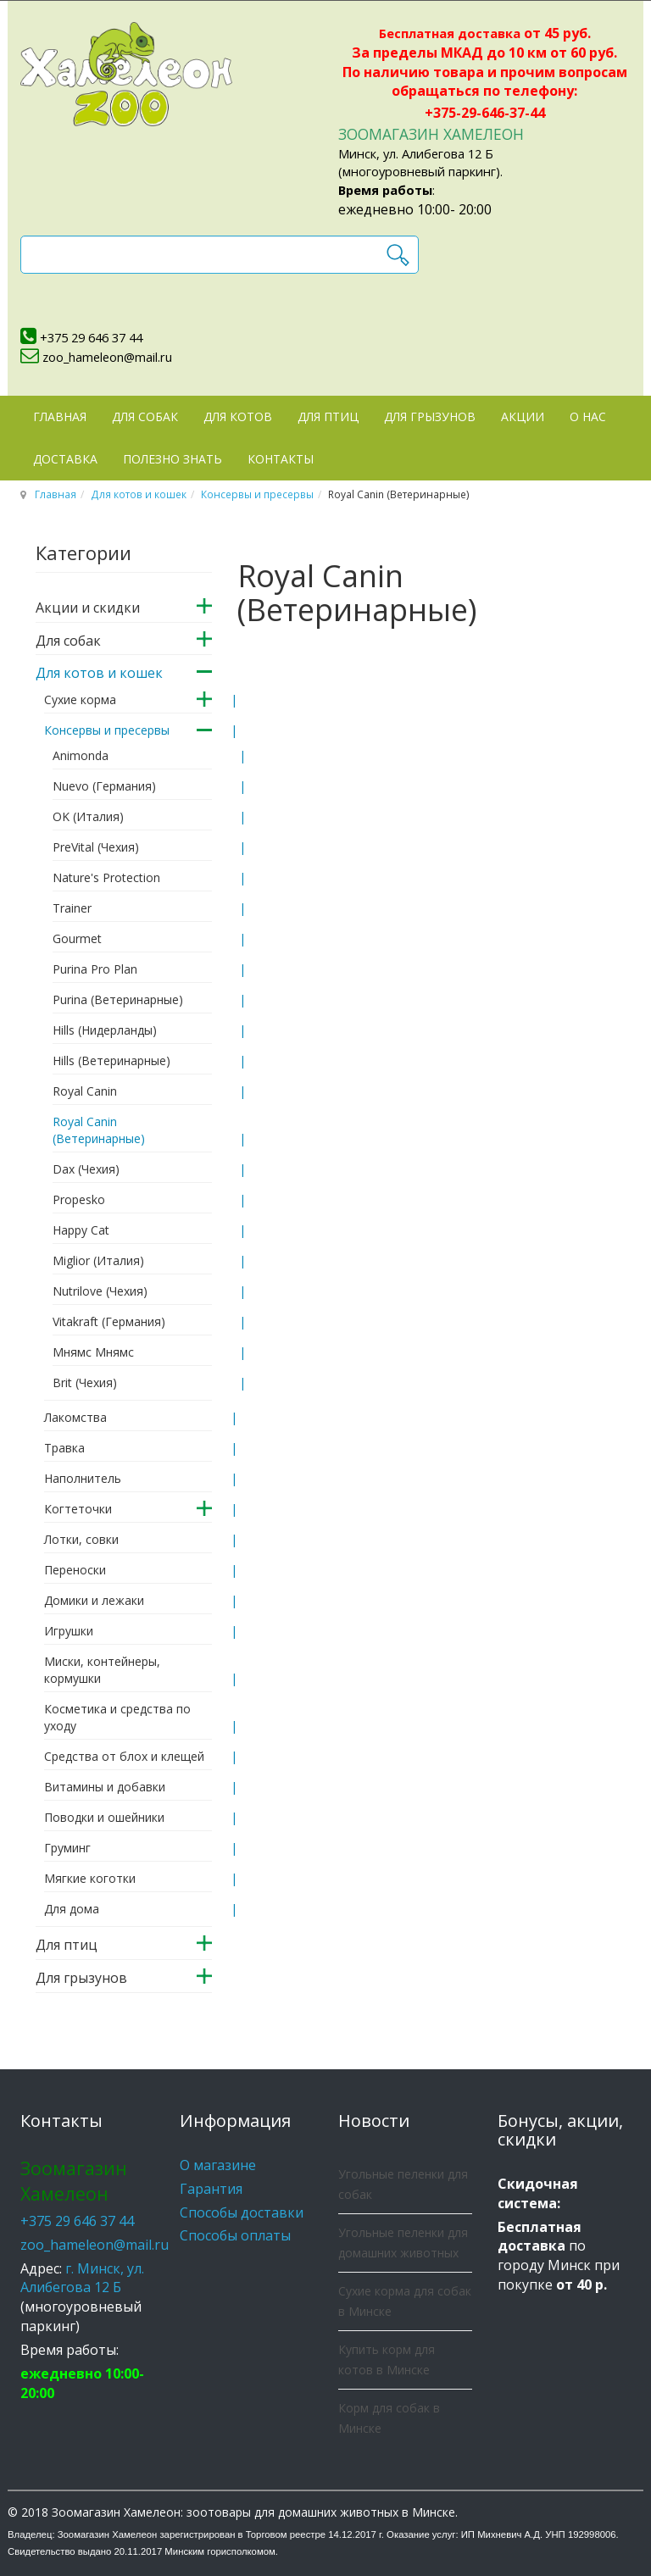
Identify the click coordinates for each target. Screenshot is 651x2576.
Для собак (145, 416)
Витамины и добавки (104, 1787)
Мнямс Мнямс (93, 1352)
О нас (588, 416)
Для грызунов (430, 416)
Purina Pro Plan (95, 969)
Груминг (67, 1848)
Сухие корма (80, 699)
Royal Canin (85, 1091)
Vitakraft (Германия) (109, 1321)
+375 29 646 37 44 (91, 337)
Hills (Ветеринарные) (111, 1060)
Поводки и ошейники (104, 1817)
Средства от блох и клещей (124, 1756)
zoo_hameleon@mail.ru (107, 356)
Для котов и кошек (138, 494)
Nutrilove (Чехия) (100, 1291)
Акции (522, 416)
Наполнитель (82, 1478)
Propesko (79, 1199)
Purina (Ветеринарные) (118, 999)
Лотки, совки (81, 1539)
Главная (59, 416)
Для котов (237, 416)
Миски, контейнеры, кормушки (102, 1669)
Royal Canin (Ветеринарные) (99, 1129)
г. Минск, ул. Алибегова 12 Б (82, 2278)
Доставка (65, 459)
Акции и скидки (88, 607)
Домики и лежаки (94, 1600)
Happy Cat (81, 1230)
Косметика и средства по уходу (117, 1717)
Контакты (281, 459)
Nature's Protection (106, 877)
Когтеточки (78, 1509)
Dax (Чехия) (86, 1169)
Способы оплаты (235, 2235)
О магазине (218, 2165)
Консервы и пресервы (257, 494)
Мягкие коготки (90, 1878)
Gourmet (77, 938)
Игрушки (68, 1631)
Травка (64, 1448)
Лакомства (75, 1417)
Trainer (72, 908)
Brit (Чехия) (85, 1382)
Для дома (71, 1909)
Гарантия (211, 2188)
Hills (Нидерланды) (105, 1030)
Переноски (75, 1570)
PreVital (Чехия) (96, 847)
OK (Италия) (88, 816)
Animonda (80, 755)
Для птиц (328, 416)
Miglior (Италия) (98, 1260)
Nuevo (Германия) (104, 786)
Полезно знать (172, 459)
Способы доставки (241, 2212)
